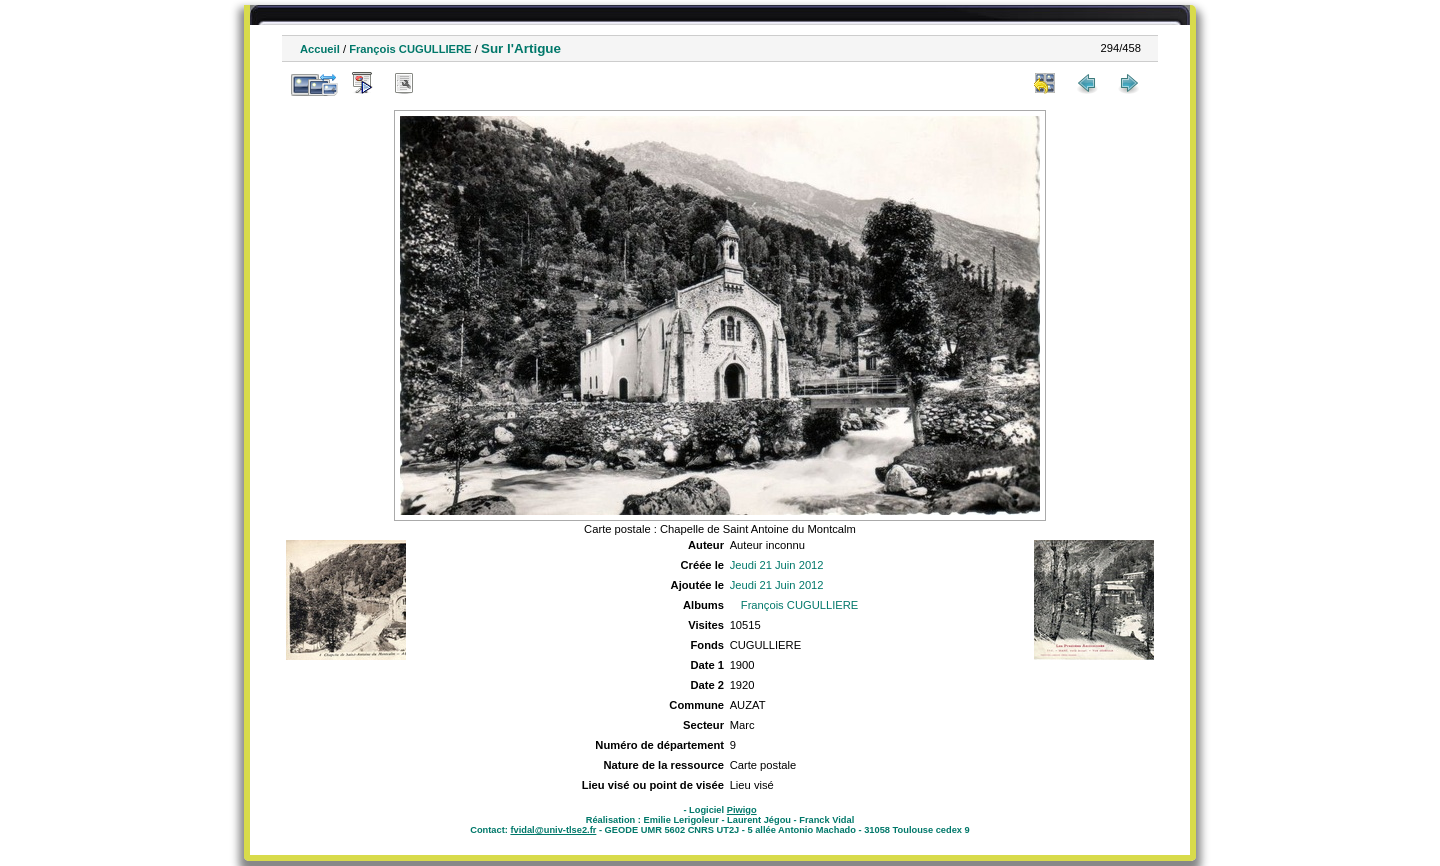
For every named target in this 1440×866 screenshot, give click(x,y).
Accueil (320, 49)
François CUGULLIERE (410, 49)
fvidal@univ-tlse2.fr (553, 830)
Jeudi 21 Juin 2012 (777, 565)
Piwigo (742, 810)
